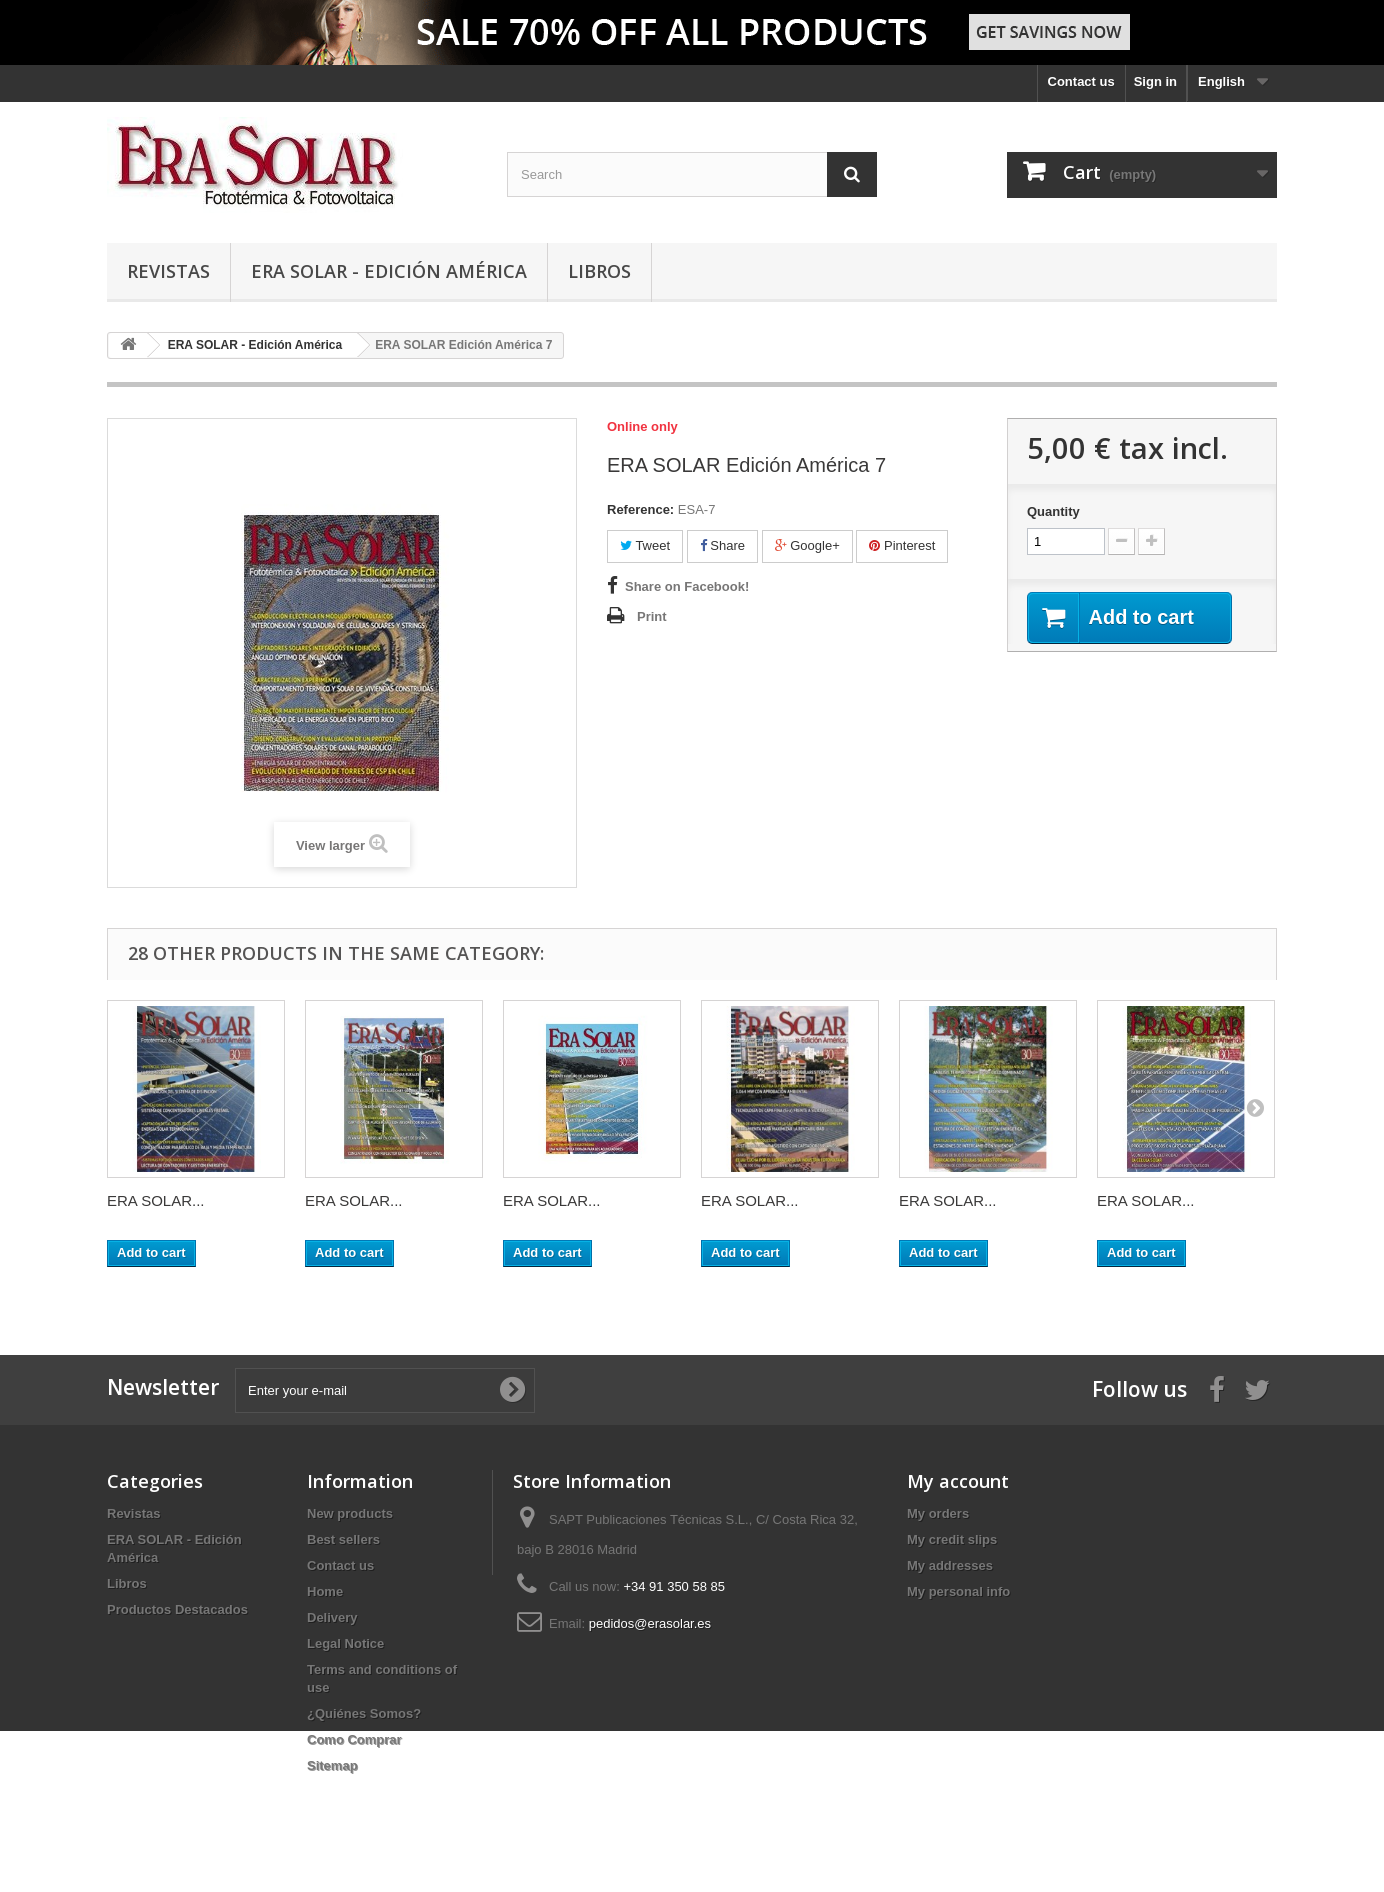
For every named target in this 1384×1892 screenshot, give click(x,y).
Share (722, 545)
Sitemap (332, 1765)
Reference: (640, 509)
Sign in (1155, 81)
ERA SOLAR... (156, 1200)
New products (350, 1513)
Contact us (1081, 81)
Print (652, 616)
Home (325, 1591)
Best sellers (343, 1539)
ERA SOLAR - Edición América (389, 271)
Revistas (168, 271)
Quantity (1053, 511)
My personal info (958, 1591)
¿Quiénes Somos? (364, 1713)
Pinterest (902, 545)
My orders (938, 1513)
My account (958, 1481)
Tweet (645, 545)
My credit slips (952, 1539)
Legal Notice (345, 1643)
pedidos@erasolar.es (650, 1623)
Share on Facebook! (687, 586)
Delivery (332, 1617)
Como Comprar (354, 1739)
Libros (599, 271)
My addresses (950, 1565)
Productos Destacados (177, 1609)
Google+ (807, 545)
